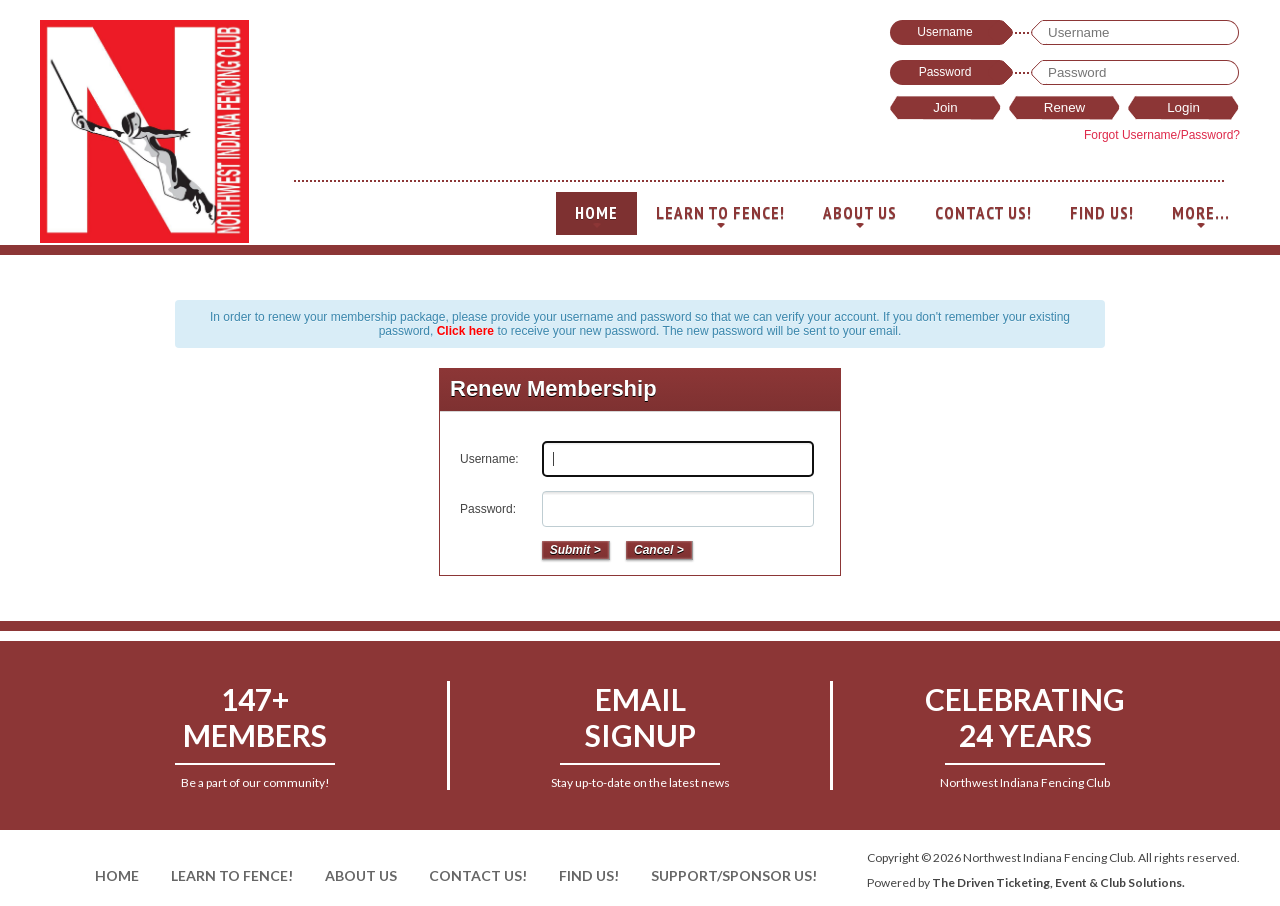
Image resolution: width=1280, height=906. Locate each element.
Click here (465, 331)
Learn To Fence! (720, 218)
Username (944, 32)
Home (596, 218)
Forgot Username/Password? (1162, 135)
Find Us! (1102, 213)
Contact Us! (983, 213)
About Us (860, 218)
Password (945, 72)
